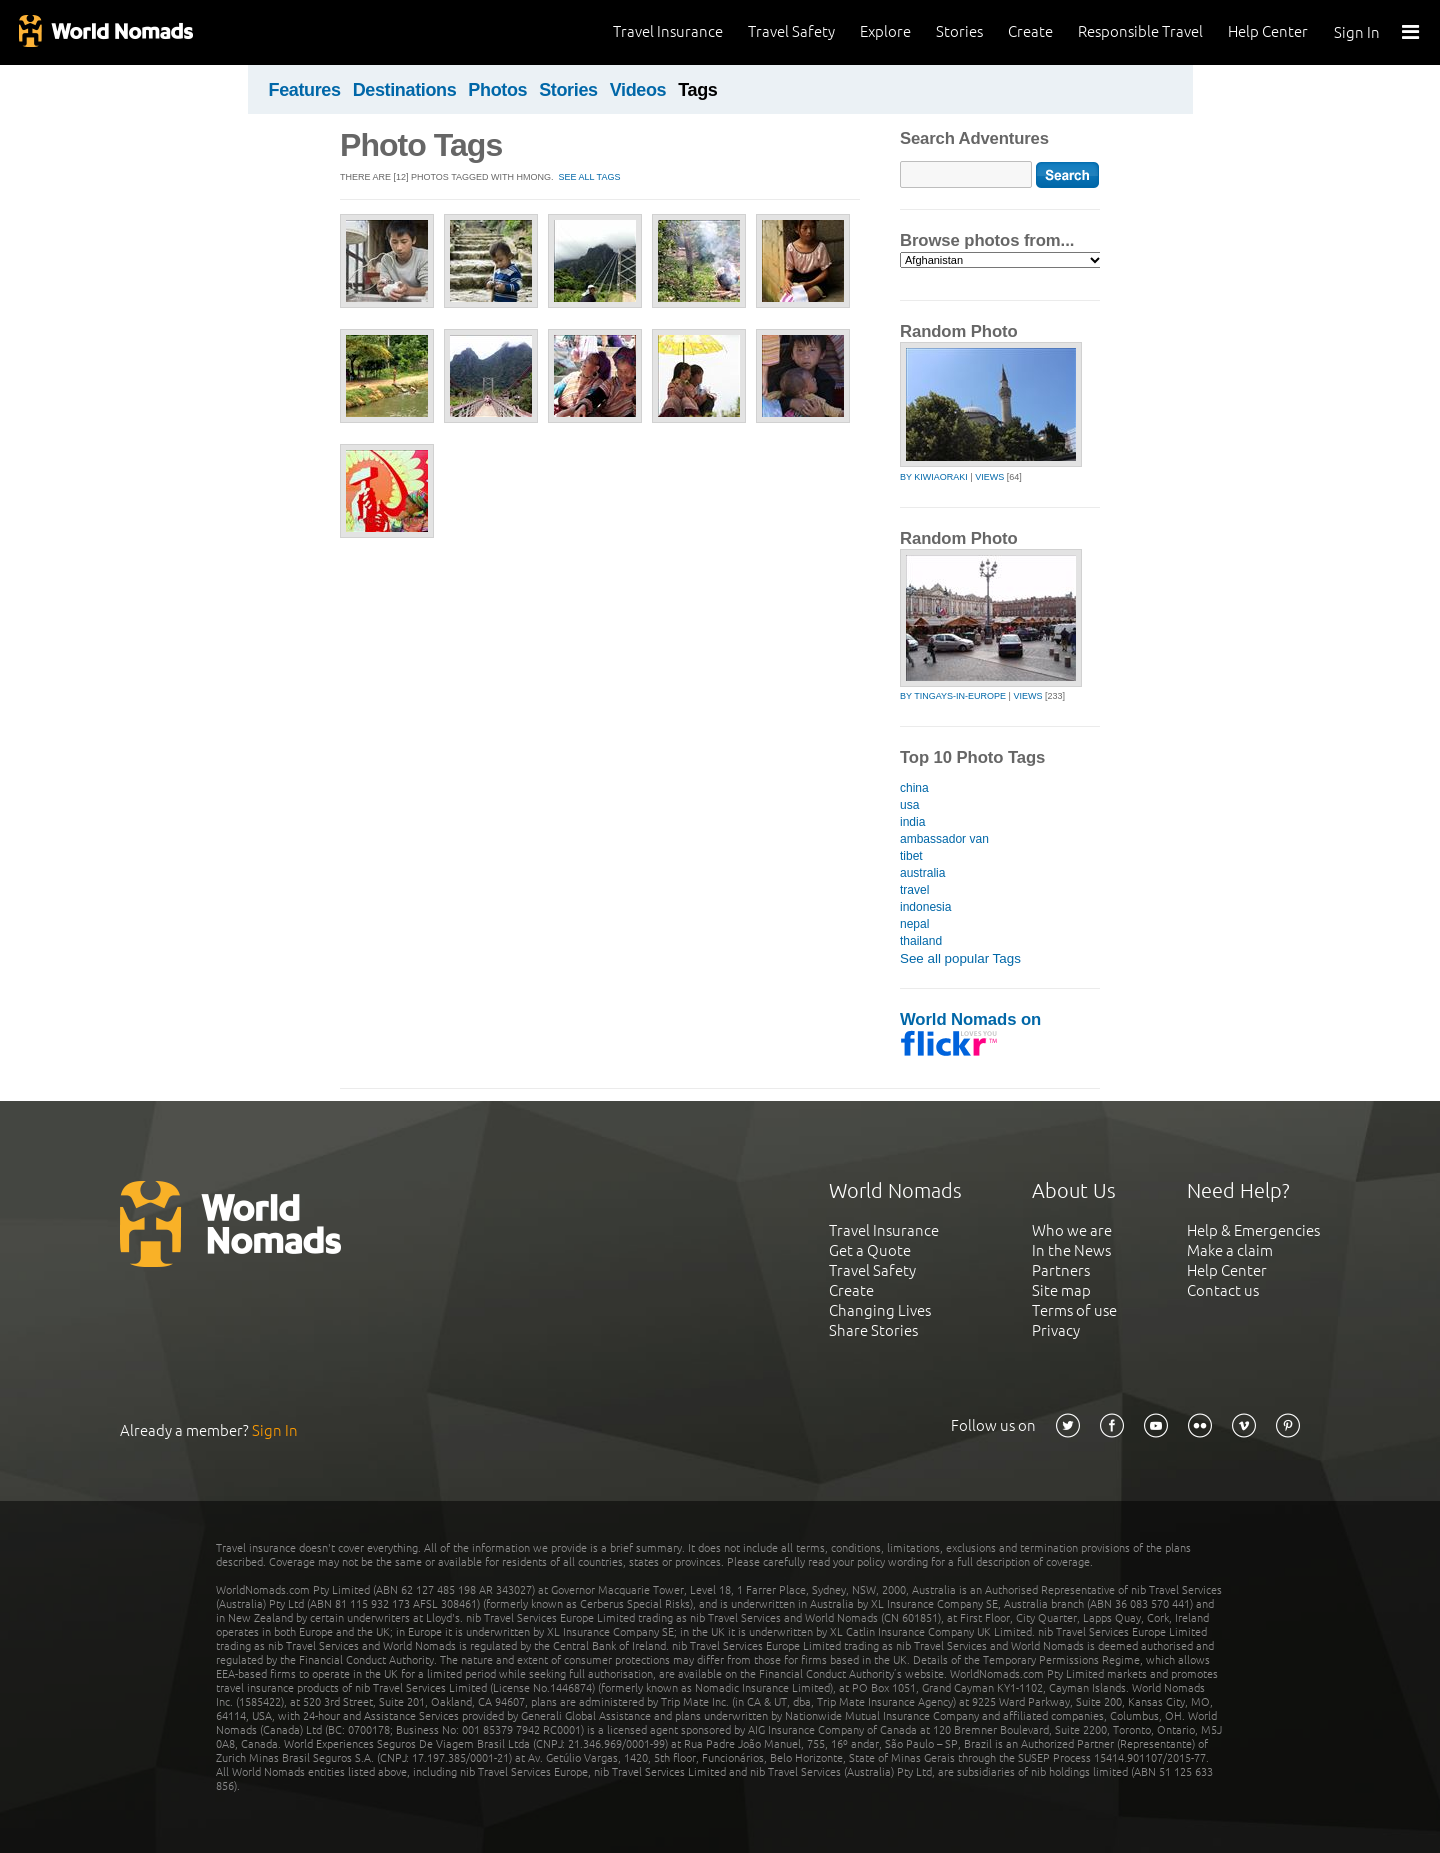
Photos (497, 90)
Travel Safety (791, 31)
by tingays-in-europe (953, 696)
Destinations (405, 90)
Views (989, 477)
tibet (911, 856)
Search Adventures (974, 138)
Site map (1061, 1290)
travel (914, 890)
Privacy (1056, 1330)
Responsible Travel (1140, 31)
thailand (921, 941)
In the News (1071, 1250)
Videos (638, 90)
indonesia (925, 907)
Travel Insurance (668, 31)
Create (1030, 31)
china (914, 788)
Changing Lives (880, 1310)
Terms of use (1074, 1310)
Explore (885, 31)
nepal (914, 924)
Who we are (1072, 1230)
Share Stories (873, 1330)
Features (305, 90)
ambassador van (944, 839)
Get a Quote (870, 1250)
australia (922, 873)
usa (909, 805)
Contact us (1223, 1290)
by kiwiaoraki (934, 477)
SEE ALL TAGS (590, 177)
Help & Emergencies (1253, 1230)
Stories (959, 31)
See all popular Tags (960, 958)
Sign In (1357, 32)
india (912, 822)
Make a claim (1230, 1250)
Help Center (1268, 31)
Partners (1061, 1270)
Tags (697, 90)
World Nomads (105, 32)
